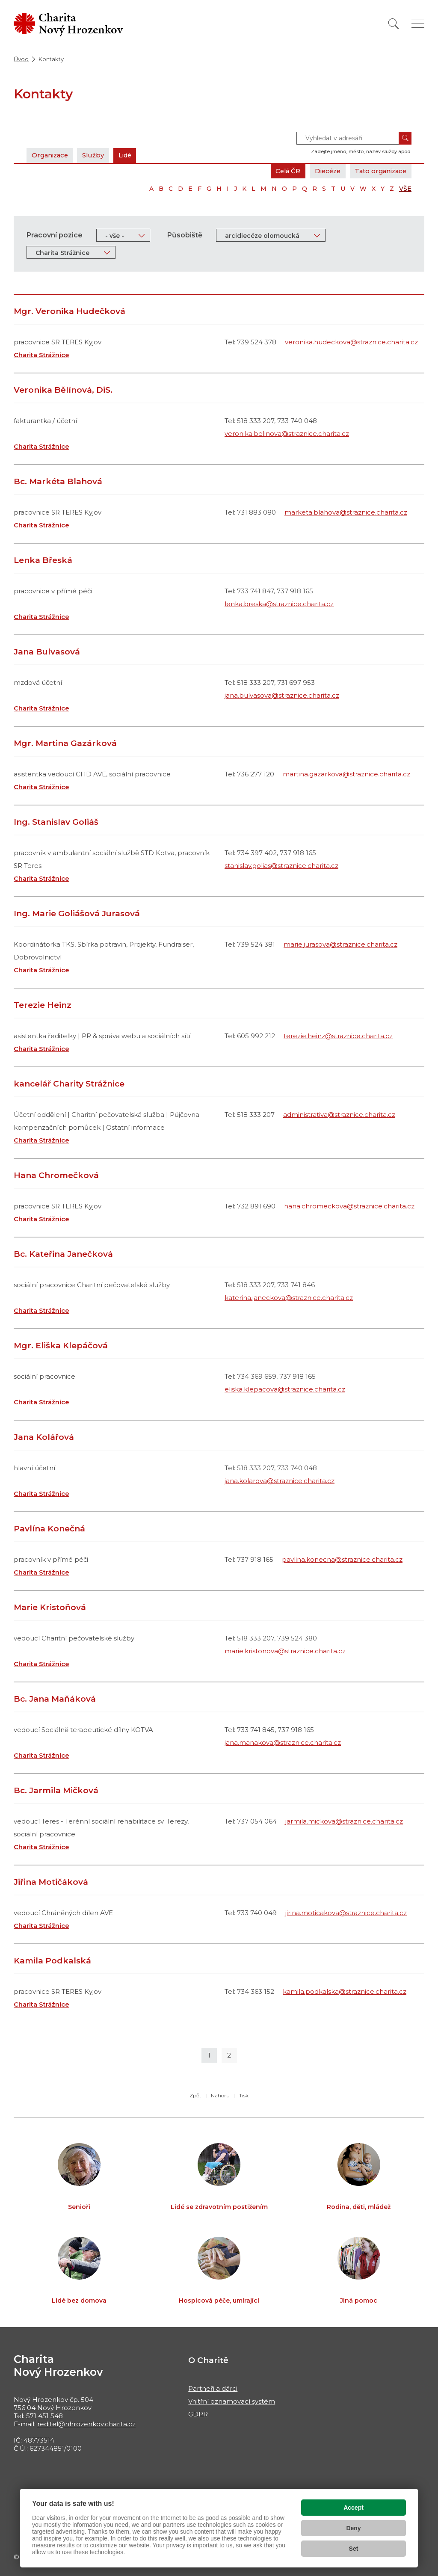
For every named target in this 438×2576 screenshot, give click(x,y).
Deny (353, 2528)
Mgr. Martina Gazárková (65, 743)
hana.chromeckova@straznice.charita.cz (349, 1206)
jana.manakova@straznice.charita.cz (283, 1742)
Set (353, 2548)
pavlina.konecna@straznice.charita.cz (342, 1559)
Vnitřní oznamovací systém (231, 2401)
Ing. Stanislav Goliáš (56, 822)
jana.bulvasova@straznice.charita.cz (282, 695)
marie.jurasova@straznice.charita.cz (340, 944)
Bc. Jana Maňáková (55, 1699)
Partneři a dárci (212, 2388)
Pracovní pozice (55, 235)
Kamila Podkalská (52, 1961)
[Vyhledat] (393, 23)
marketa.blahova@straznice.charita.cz (345, 512)
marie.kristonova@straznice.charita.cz (285, 1651)
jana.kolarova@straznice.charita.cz (279, 1481)
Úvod (21, 59)
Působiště (184, 235)
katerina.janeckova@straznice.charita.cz (289, 1298)
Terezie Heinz (42, 1005)
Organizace (51, 155)
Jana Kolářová (44, 1437)
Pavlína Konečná (49, 1529)
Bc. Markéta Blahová (58, 481)
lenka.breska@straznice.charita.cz (279, 604)
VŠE (405, 188)
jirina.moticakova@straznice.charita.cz (346, 1913)
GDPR (198, 2414)
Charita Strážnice (41, 355)
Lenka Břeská (43, 560)
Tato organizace (379, 171)
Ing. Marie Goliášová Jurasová (77, 913)
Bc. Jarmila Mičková (56, 1790)
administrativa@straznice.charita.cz (339, 1114)
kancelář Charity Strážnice (69, 1084)
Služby (96, 155)
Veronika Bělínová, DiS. (63, 390)
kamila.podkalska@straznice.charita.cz (344, 1991)
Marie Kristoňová (50, 1607)
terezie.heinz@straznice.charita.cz (338, 1036)
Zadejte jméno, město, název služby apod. (361, 151)
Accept (353, 2507)
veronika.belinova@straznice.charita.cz (287, 433)
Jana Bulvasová (47, 652)
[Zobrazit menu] (417, 23)
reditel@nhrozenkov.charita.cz (86, 2424)
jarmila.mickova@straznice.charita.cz (344, 1821)
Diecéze (323, 171)
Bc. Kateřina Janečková (63, 1254)
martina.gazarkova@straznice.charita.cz (346, 774)
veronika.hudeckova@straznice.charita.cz (351, 342)
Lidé (128, 155)
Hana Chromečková (56, 1175)
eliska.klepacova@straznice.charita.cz (285, 1389)
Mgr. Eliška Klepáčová (61, 1345)
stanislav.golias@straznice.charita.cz (281, 866)
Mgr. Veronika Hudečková (69, 311)
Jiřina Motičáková (51, 1882)
